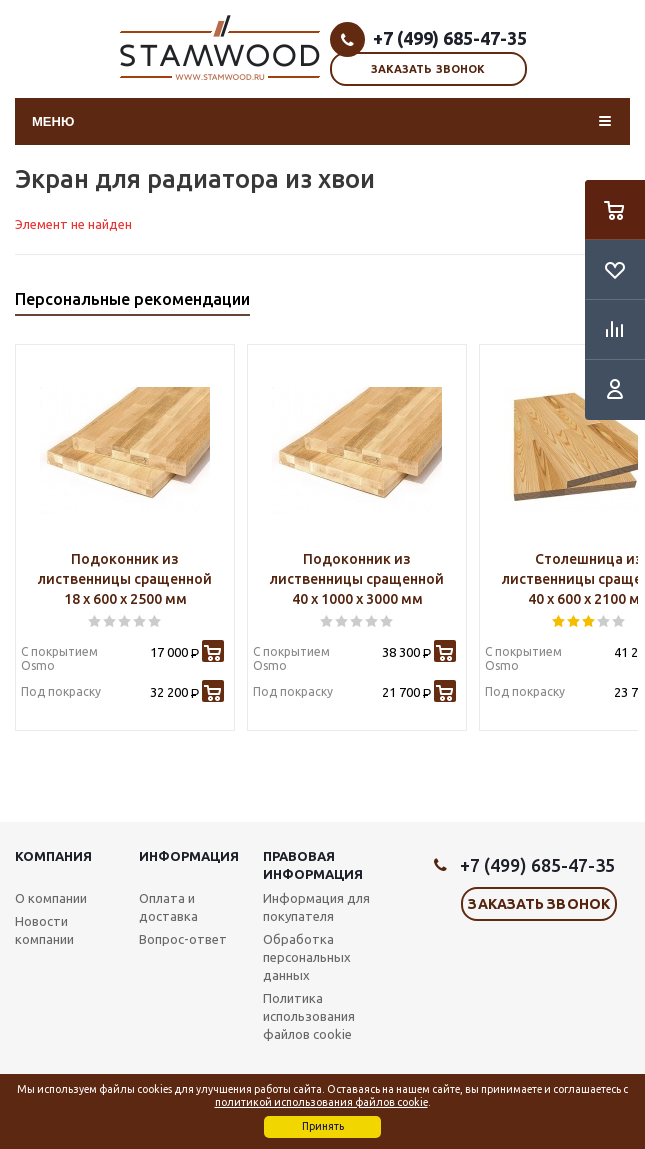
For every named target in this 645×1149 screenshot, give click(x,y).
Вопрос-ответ (183, 939)
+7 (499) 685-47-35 (450, 38)
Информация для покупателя (316, 907)
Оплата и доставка (168, 907)
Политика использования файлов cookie (309, 1016)
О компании (51, 898)
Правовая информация (313, 865)
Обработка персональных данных (307, 957)
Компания (53, 856)
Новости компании (44, 930)
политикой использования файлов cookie (321, 1102)
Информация (189, 856)
